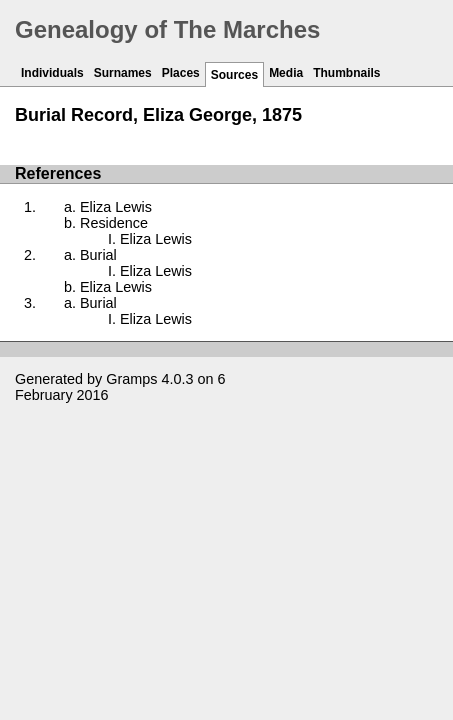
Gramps (131, 379)
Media (286, 73)
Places (181, 73)
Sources (234, 75)
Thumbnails (346, 73)
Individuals (52, 73)
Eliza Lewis (116, 207)
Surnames (123, 73)
